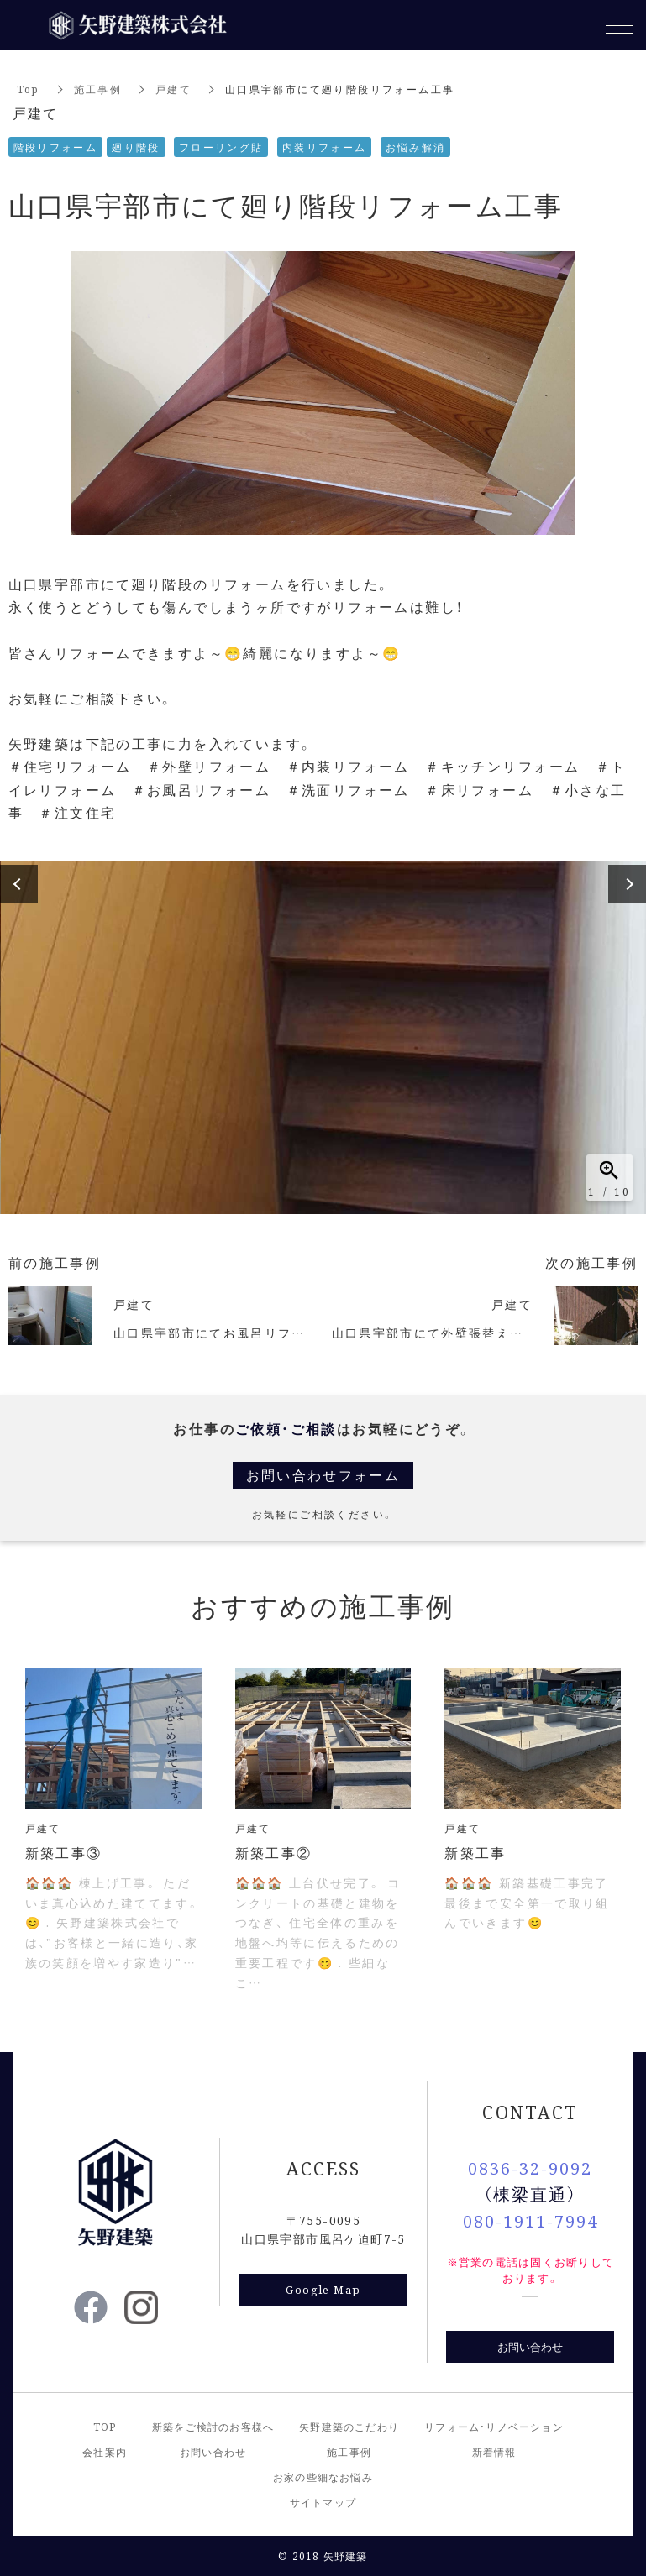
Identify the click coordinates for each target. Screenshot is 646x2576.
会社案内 (104, 2451)
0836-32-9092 (530, 2167)
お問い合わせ (530, 2346)
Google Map (323, 2289)
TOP (105, 2426)
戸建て (173, 88)
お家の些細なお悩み (323, 2476)
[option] (323, 1037)
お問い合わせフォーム (323, 1474)
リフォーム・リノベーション (494, 2426)
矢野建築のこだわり (349, 2426)
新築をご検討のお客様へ (213, 2426)
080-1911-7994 (530, 2220)
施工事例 (98, 88)
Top (28, 88)
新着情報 (494, 2451)
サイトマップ (323, 2502)
